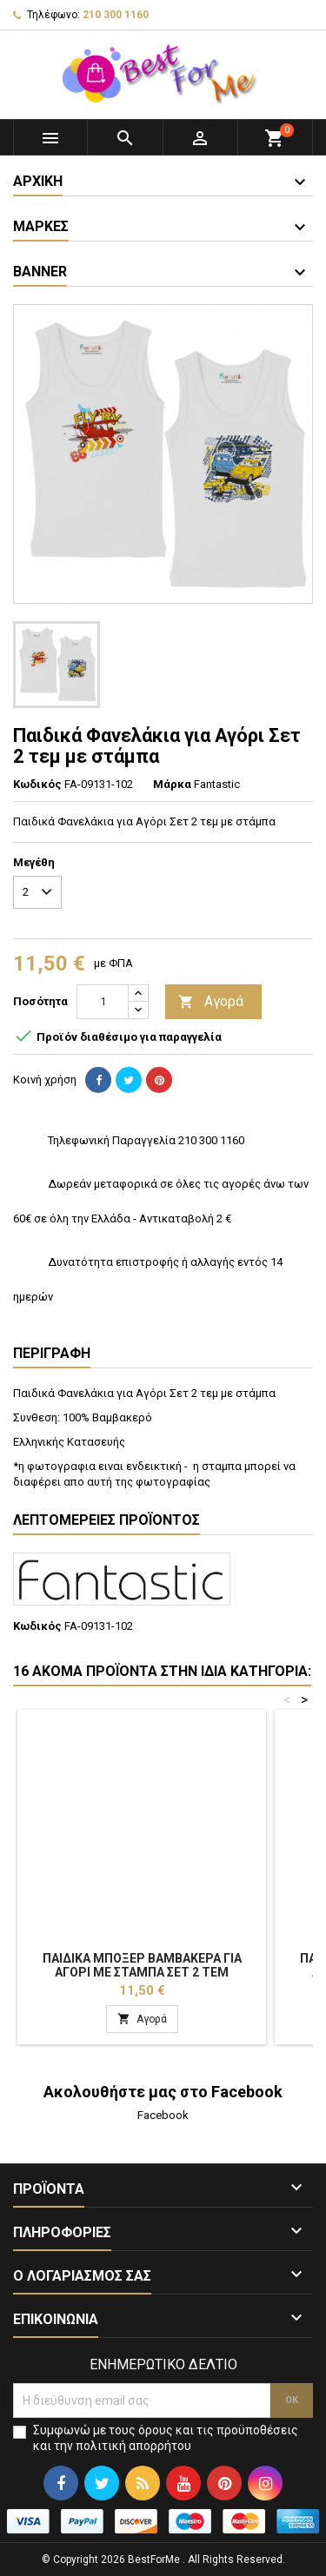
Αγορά (210, 1002)
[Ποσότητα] (103, 1001)
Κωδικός (37, 784)
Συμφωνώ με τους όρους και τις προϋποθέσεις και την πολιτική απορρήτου (165, 2438)
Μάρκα (172, 784)
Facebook (163, 2115)
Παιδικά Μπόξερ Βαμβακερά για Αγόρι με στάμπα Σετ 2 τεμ (142, 1965)
